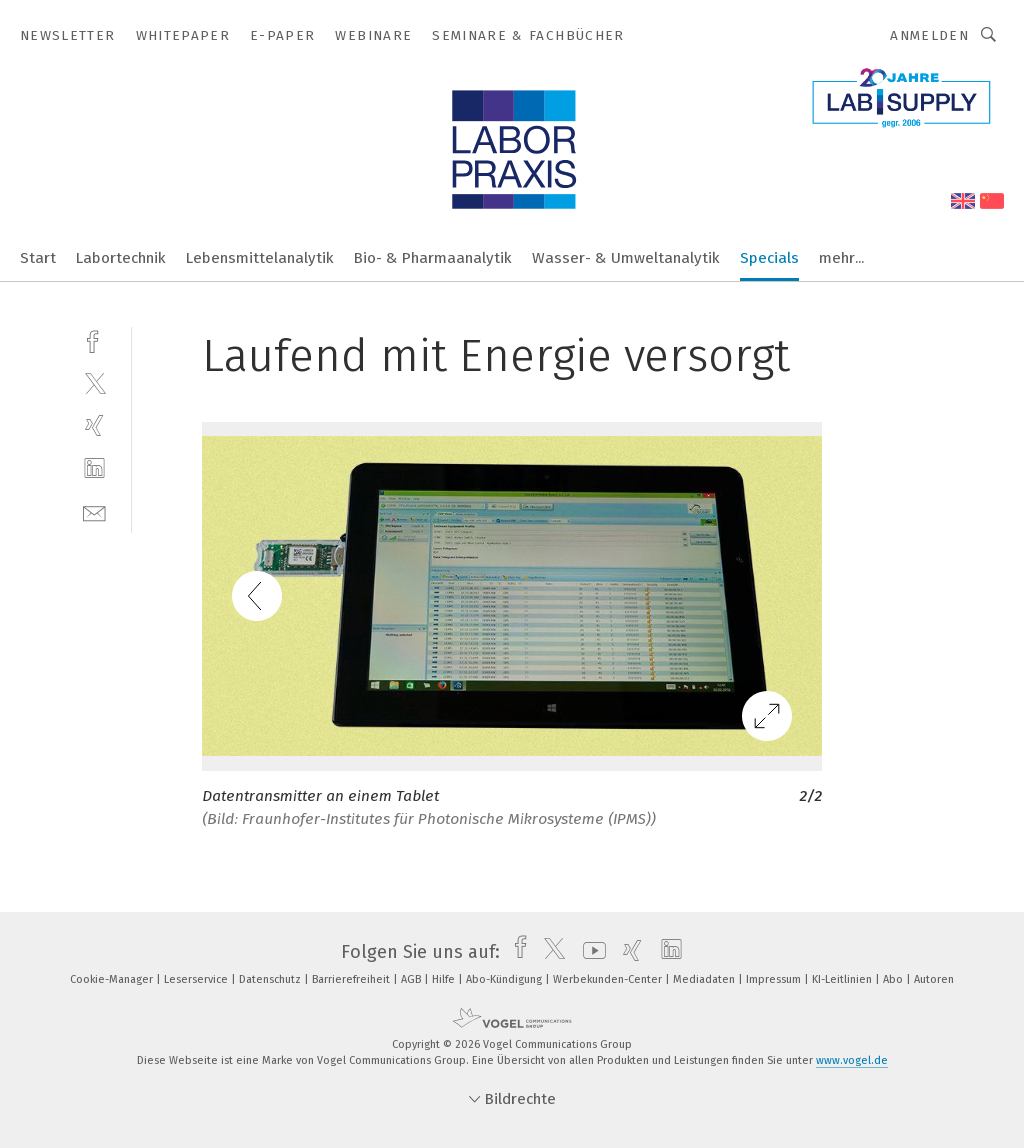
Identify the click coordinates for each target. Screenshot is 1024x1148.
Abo (894, 979)
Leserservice (197, 979)
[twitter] (94, 382)
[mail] (94, 511)
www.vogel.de (852, 1060)
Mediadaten (705, 979)
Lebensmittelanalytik (260, 258)
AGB (412, 979)
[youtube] (589, 952)
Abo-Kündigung (505, 979)
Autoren (934, 979)
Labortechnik (121, 258)
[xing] (94, 425)
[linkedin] (94, 468)
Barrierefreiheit (352, 979)
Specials (769, 258)
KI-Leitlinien (843, 979)
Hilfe (445, 979)
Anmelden (929, 35)
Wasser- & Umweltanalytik (626, 258)
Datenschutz (271, 979)
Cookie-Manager (113, 979)
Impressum (775, 979)
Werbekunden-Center (609, 979)
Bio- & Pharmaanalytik (433, 258)
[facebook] (94, 339)
